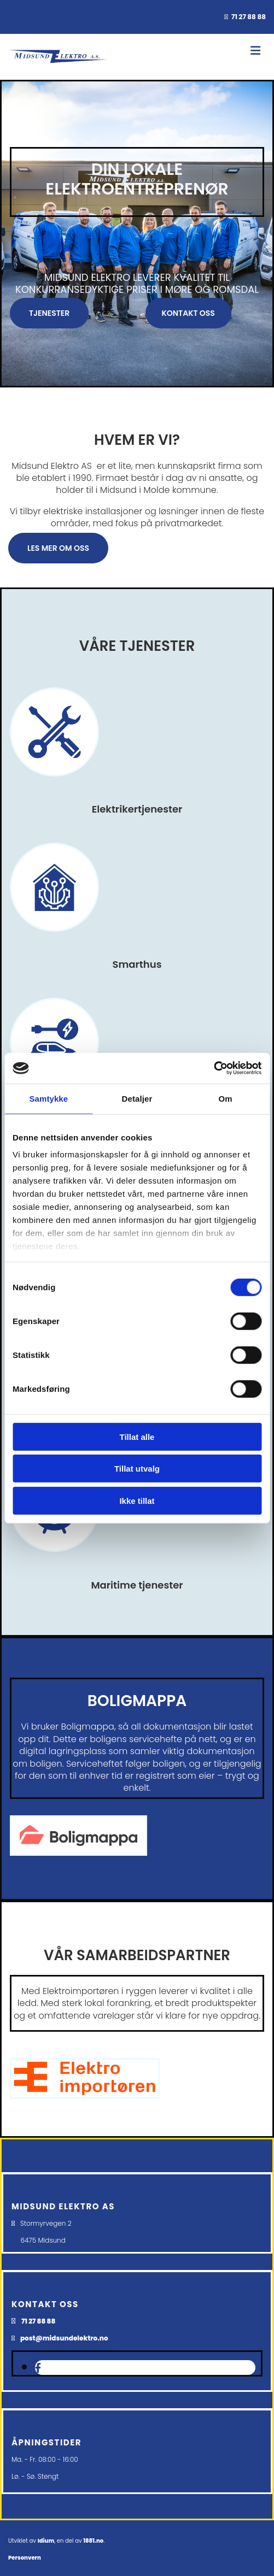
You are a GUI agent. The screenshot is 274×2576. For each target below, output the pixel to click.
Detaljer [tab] (137, 1098)
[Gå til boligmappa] (78, 1861)
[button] (49, 313)
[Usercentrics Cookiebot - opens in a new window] (213, 1068)
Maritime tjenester (137, 1585)
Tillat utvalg (137, 1468)
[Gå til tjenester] (54, 786)
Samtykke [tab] (48, 1098)
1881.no (93, 2541)
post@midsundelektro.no (64, 2338)
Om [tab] (225, 1098)
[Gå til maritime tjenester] (54, 1562)
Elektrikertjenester (137, 809)
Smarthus (137, 964)
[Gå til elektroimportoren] (85, 2096)
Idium (46, 2541)
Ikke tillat (136, 1500)
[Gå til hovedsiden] (57, 64)
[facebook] (38, 2368)
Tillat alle (137, 1436)
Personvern (24, 2558)
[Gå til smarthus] (54, 942)
